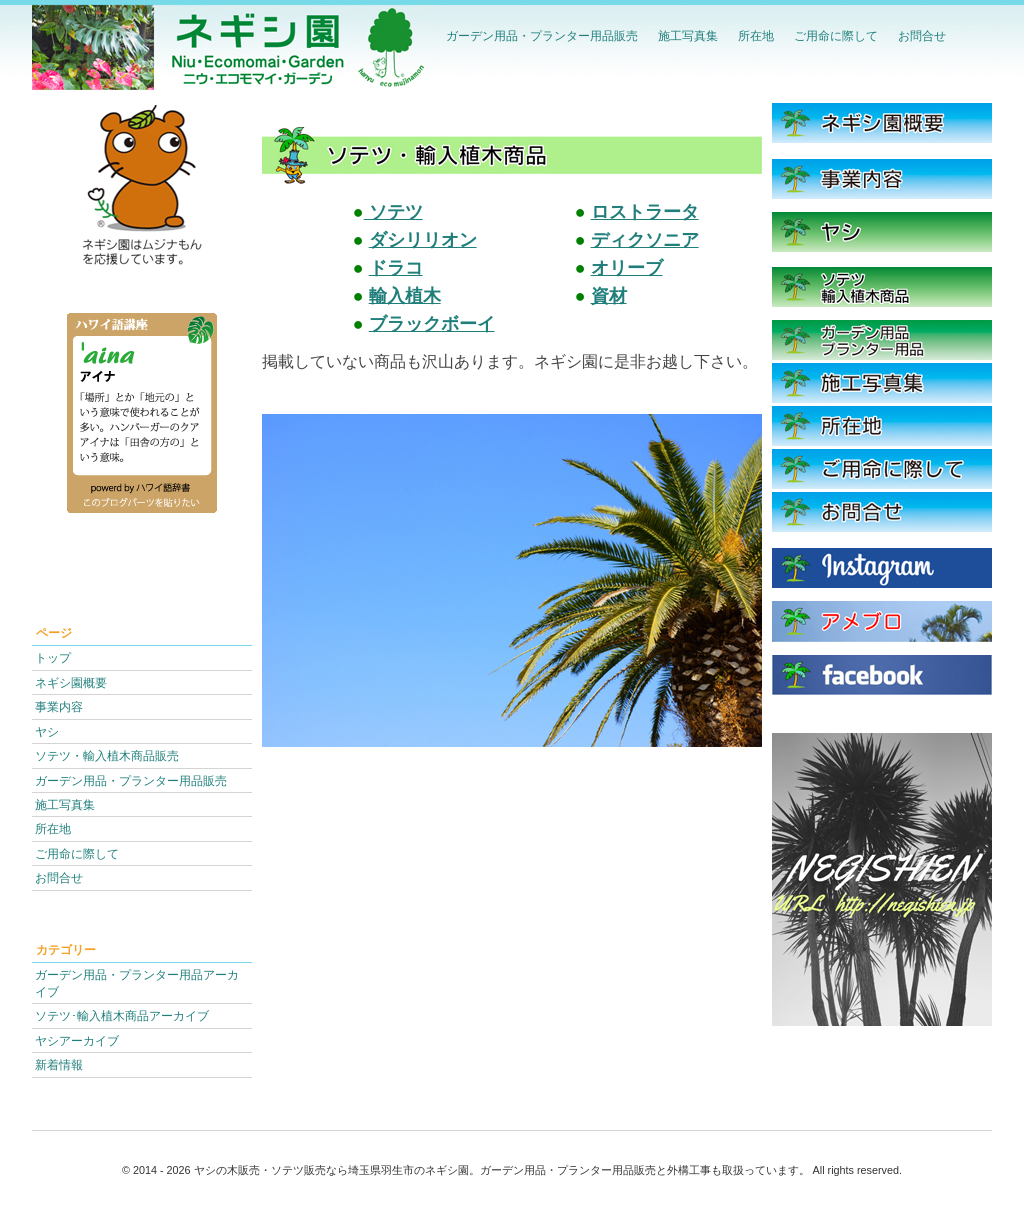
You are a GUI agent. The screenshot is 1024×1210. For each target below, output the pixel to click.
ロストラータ (645, 212)
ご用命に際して (836, 35)
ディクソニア (645, 240)
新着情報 (59, 1064)
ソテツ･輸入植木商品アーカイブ (122, 1015)
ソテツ (393, 212)
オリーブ (627, 268)
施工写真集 (688, 35)
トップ (53, 657)
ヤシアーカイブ (77, 1040)
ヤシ (47, 731)
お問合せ (922, 35)
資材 (609, 296)
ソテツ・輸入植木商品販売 (107, 755)
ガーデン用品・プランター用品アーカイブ (137, 983)
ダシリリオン (423, 240)
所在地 (756, 35)
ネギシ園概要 (71, 682)
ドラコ (396, 268)
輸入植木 (405, 296)
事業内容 (59, 706)
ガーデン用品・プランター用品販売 (542, 35)
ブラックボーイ (432, 324)
